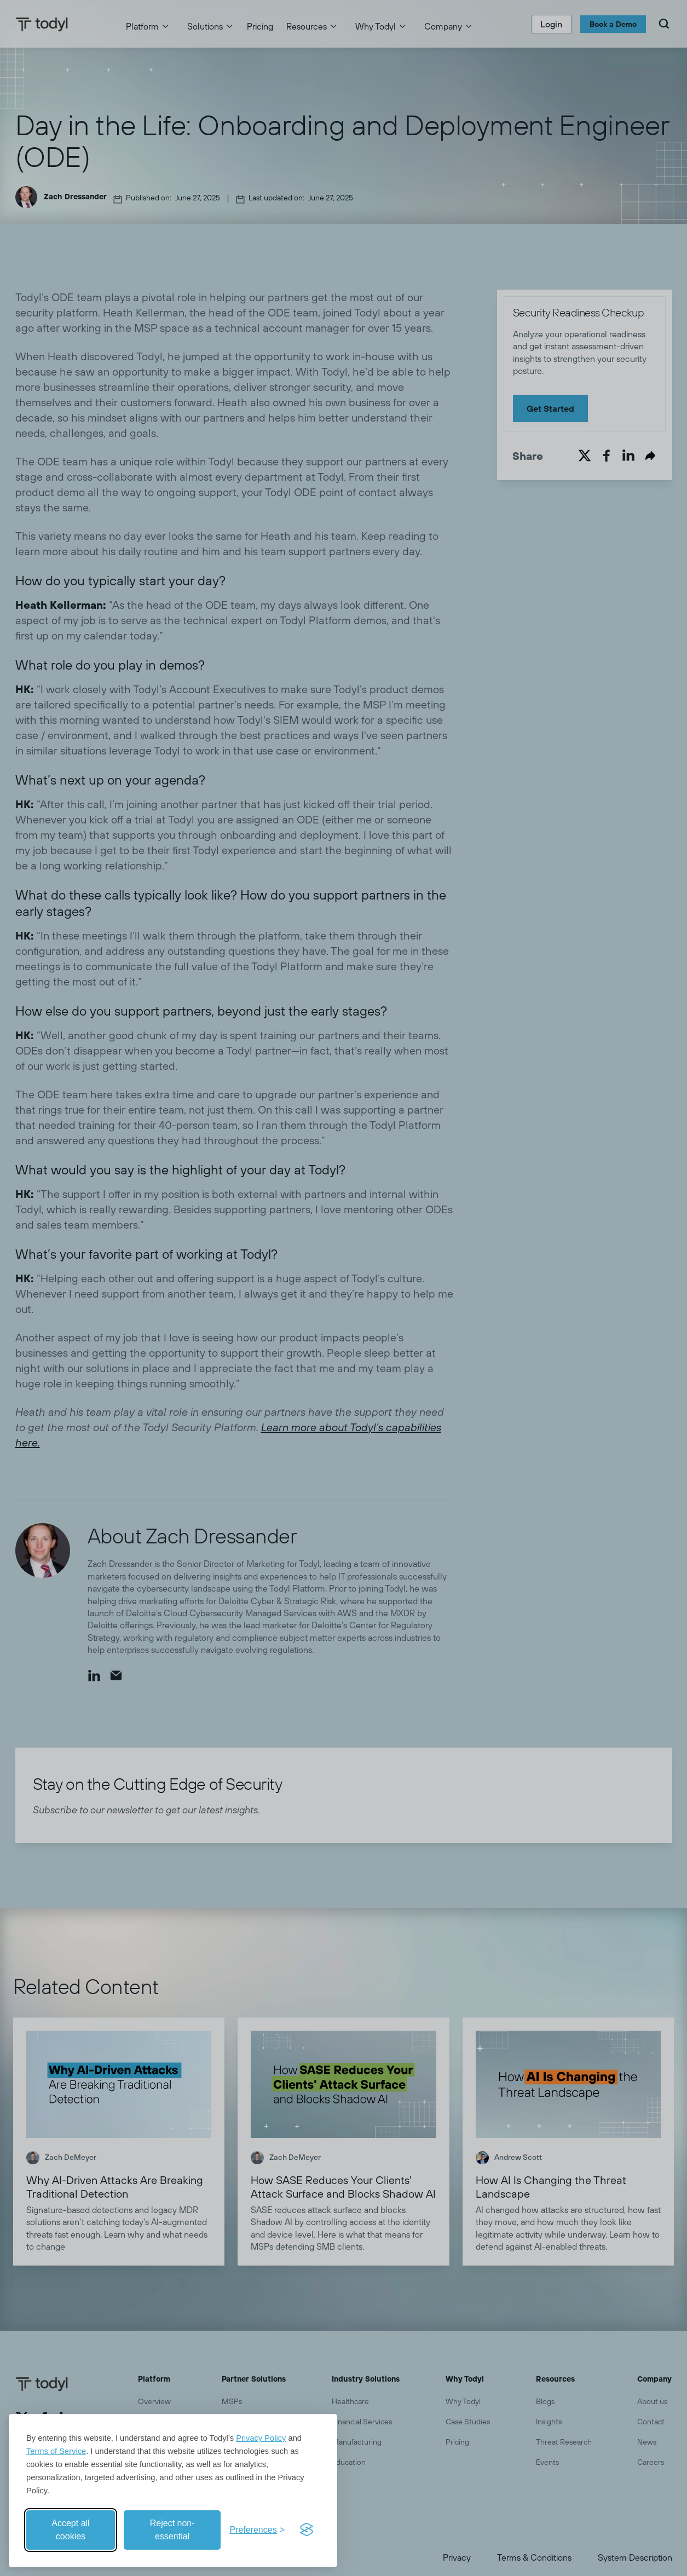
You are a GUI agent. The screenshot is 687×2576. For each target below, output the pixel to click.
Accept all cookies (70, 2530)
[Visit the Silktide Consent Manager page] (306, 2530)
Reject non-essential (172, 2530)
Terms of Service (56, 2451)
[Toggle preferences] (257, 2530)
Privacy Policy (261, 2438)
